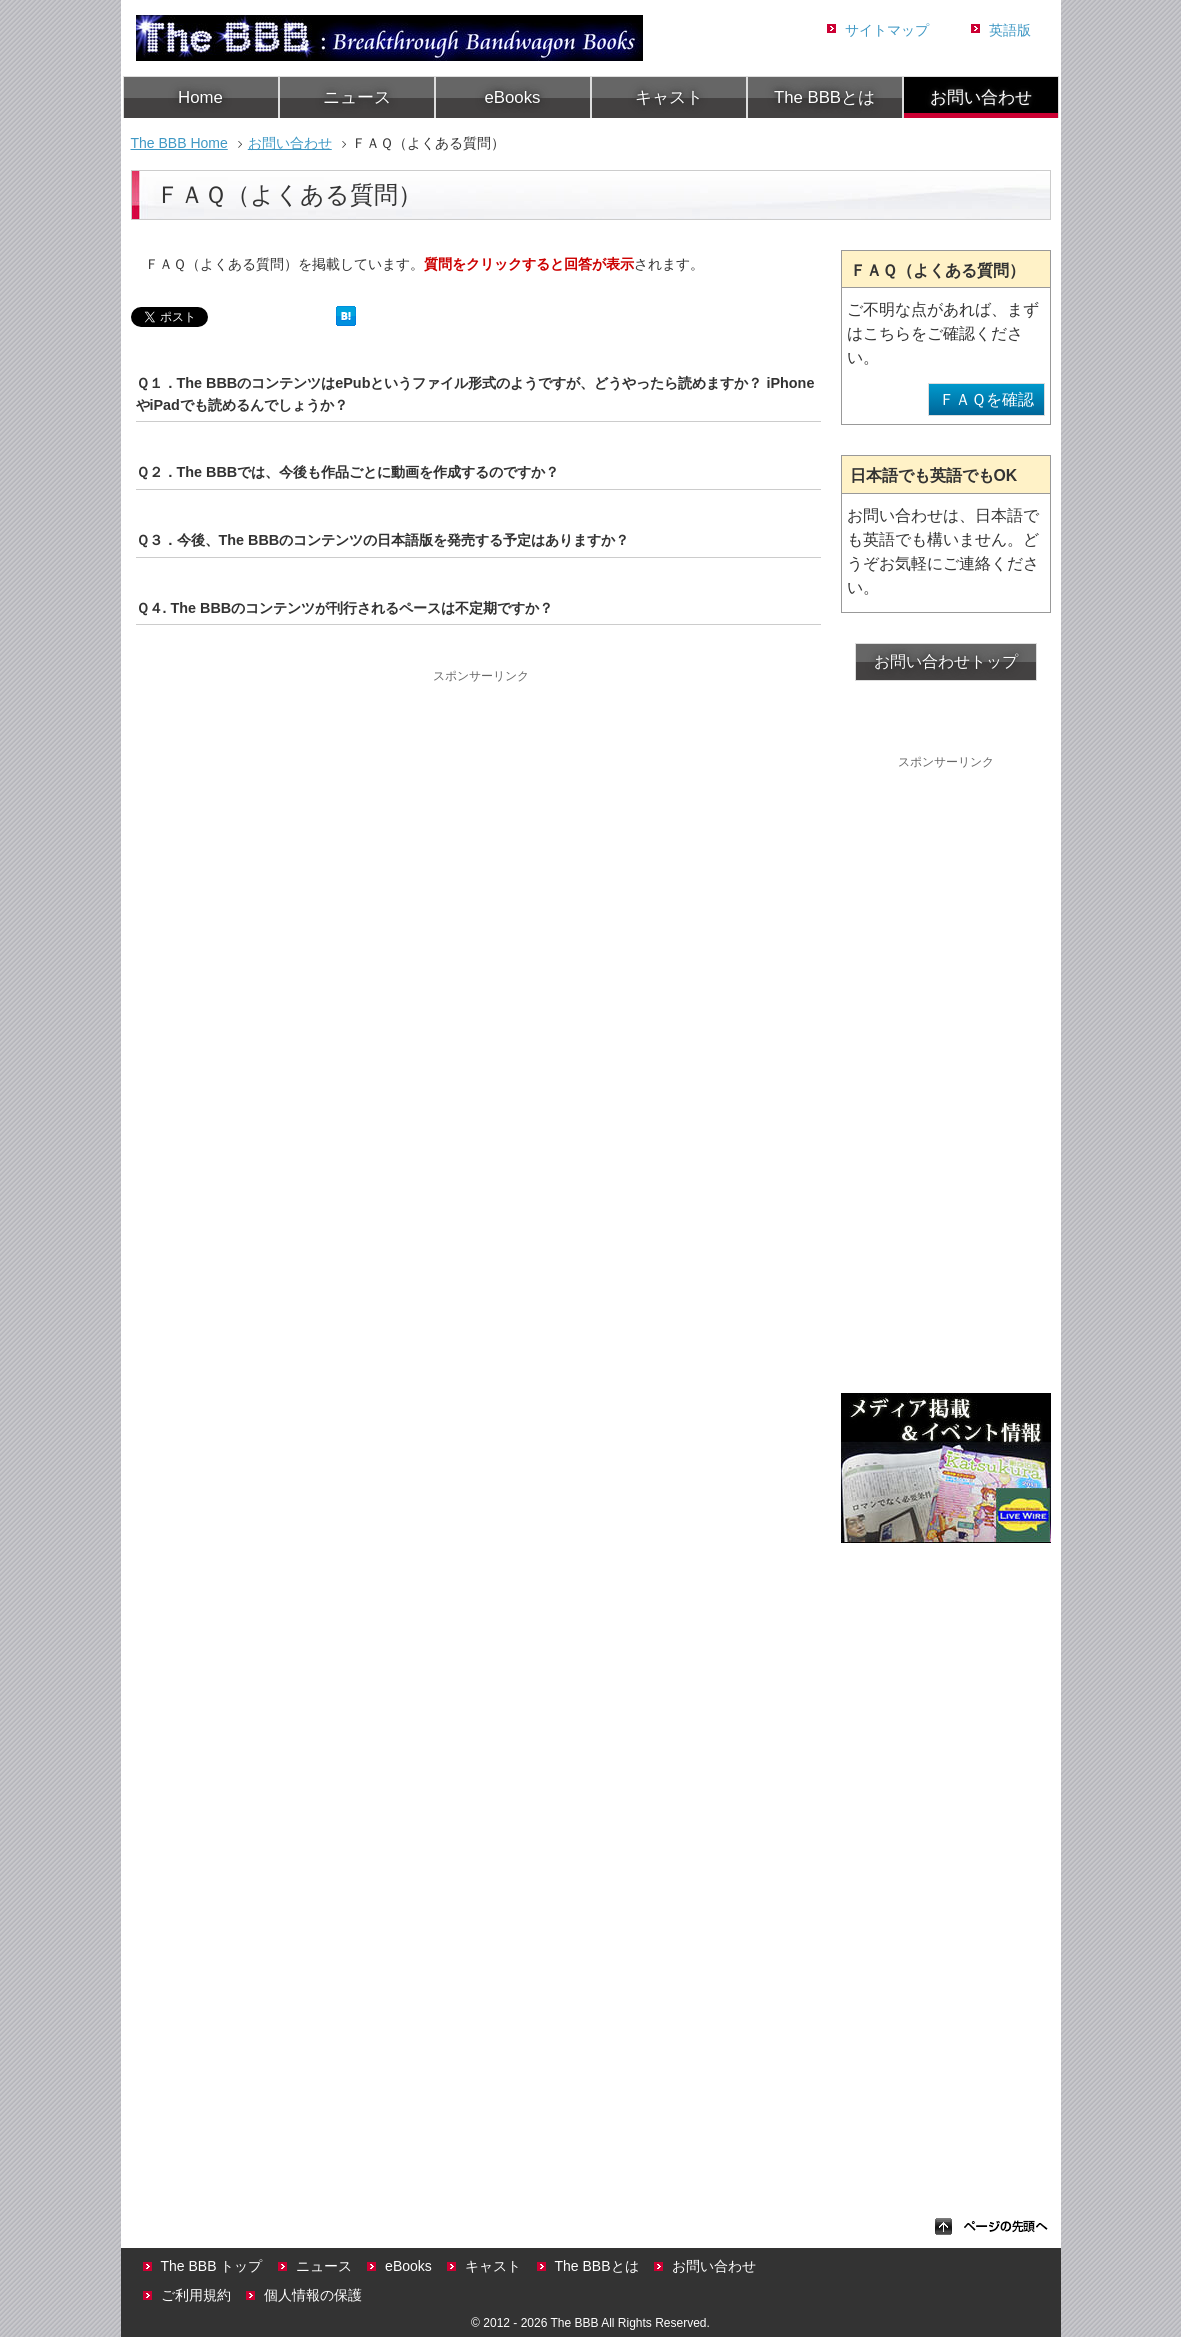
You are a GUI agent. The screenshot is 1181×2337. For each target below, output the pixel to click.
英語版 (1010, 30)
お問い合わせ (981, 97)
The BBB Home (179, 143)
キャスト (669, 97)
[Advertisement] (481, 827)
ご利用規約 (196, 2295)
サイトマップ (887, 30)
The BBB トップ (212, 2266)
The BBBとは (824, 97)
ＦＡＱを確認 (986, 399)
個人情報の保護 (313, 2295)
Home (200, 97)
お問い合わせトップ (946, 661)
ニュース (357, 97)
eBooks (513, 97)
